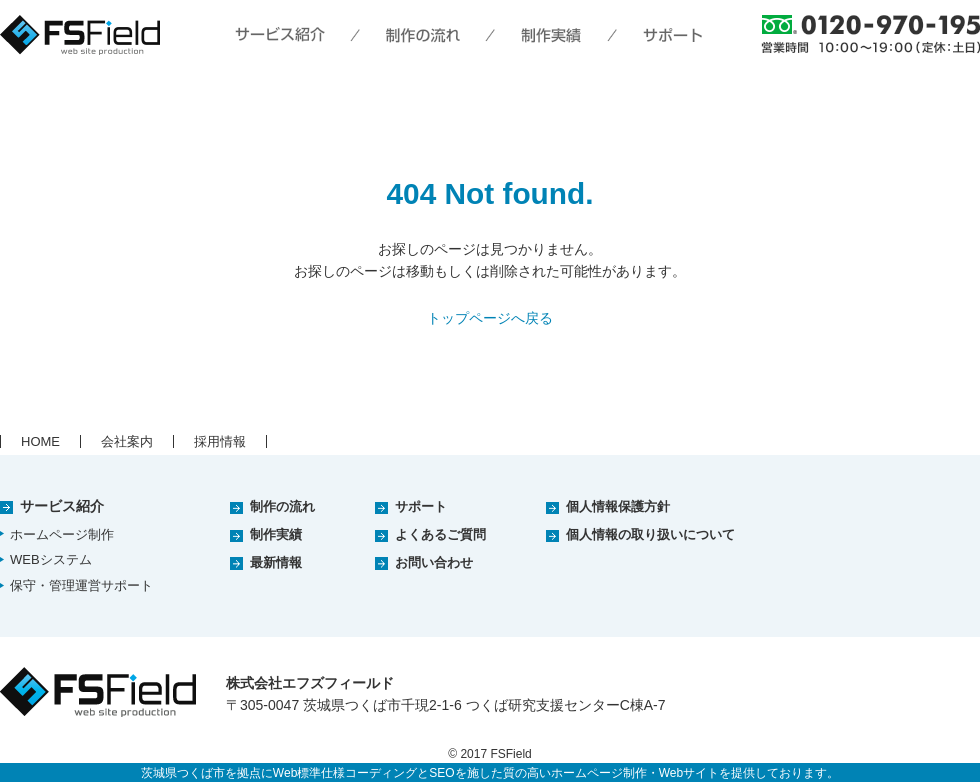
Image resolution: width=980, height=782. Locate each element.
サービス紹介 (62, 506)
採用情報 (220, 441)
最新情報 (276, 562)
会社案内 (127, 441)
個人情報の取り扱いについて (650, 534)
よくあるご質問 (440, 534)
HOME (40, 441)
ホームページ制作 (62, 534)
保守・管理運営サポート (81, 585)
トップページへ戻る (490, 318)
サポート (421, 506)
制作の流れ (282, 506)
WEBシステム (51, 559)
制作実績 (276, 534)
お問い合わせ (434, 562)
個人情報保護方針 (618, 506)
